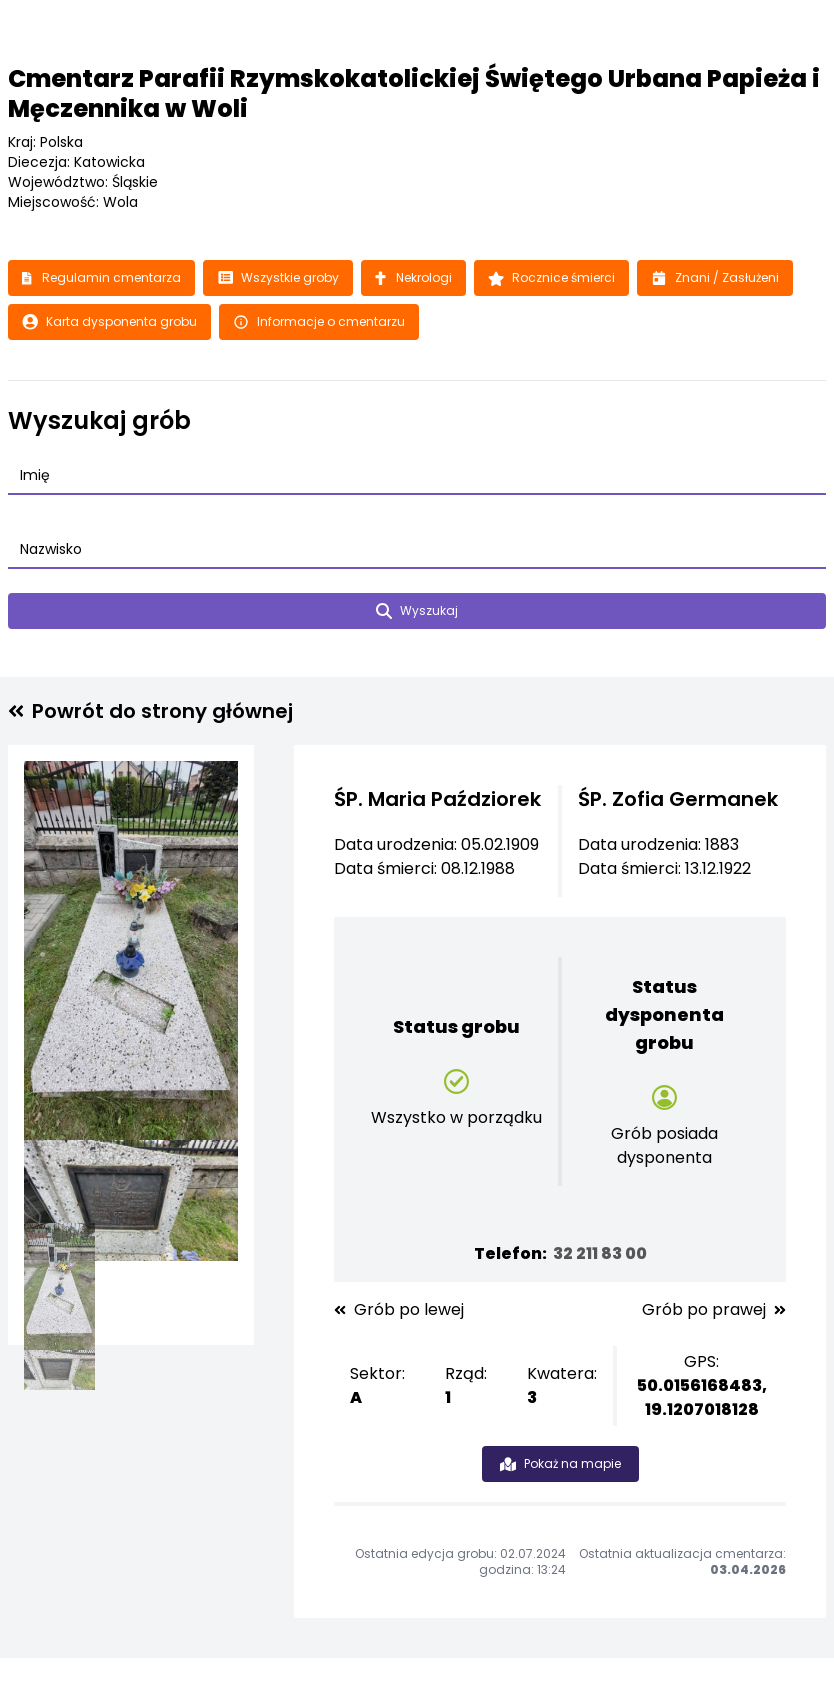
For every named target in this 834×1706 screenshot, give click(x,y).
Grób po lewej (399, 1310)
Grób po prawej (714, 1310)
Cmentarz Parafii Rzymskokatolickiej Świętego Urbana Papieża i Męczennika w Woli (414, 93)
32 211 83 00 (600, 1253)
